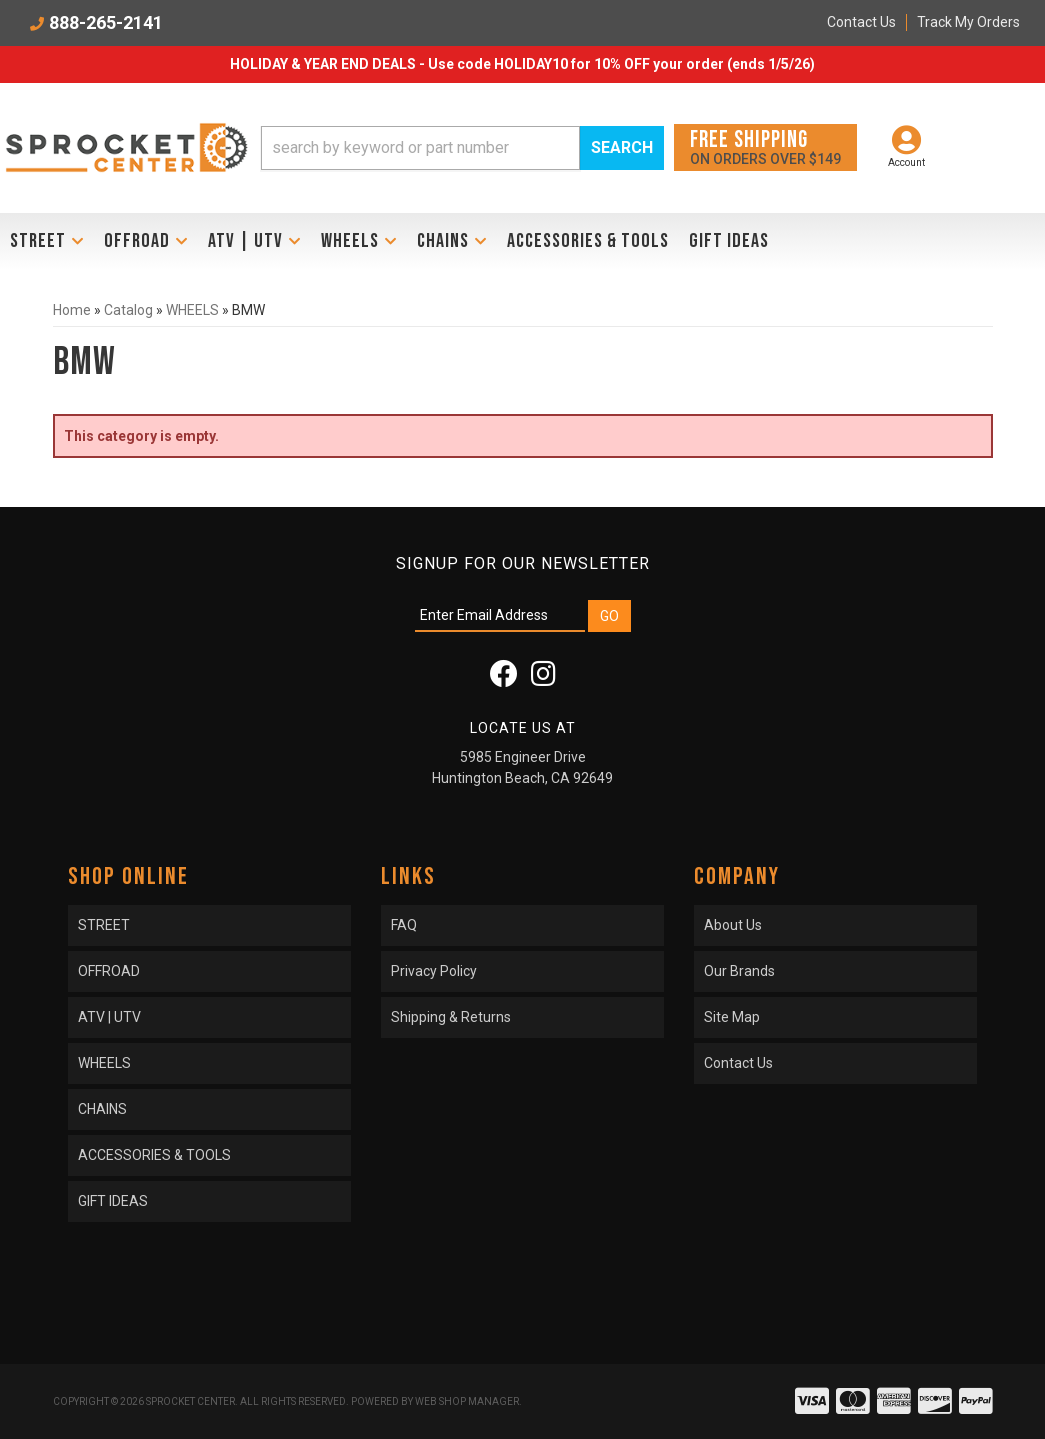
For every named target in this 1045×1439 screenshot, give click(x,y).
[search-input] (420, 148)
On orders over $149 (765, 146)
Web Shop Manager (467, 1401)
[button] (462, 148)
